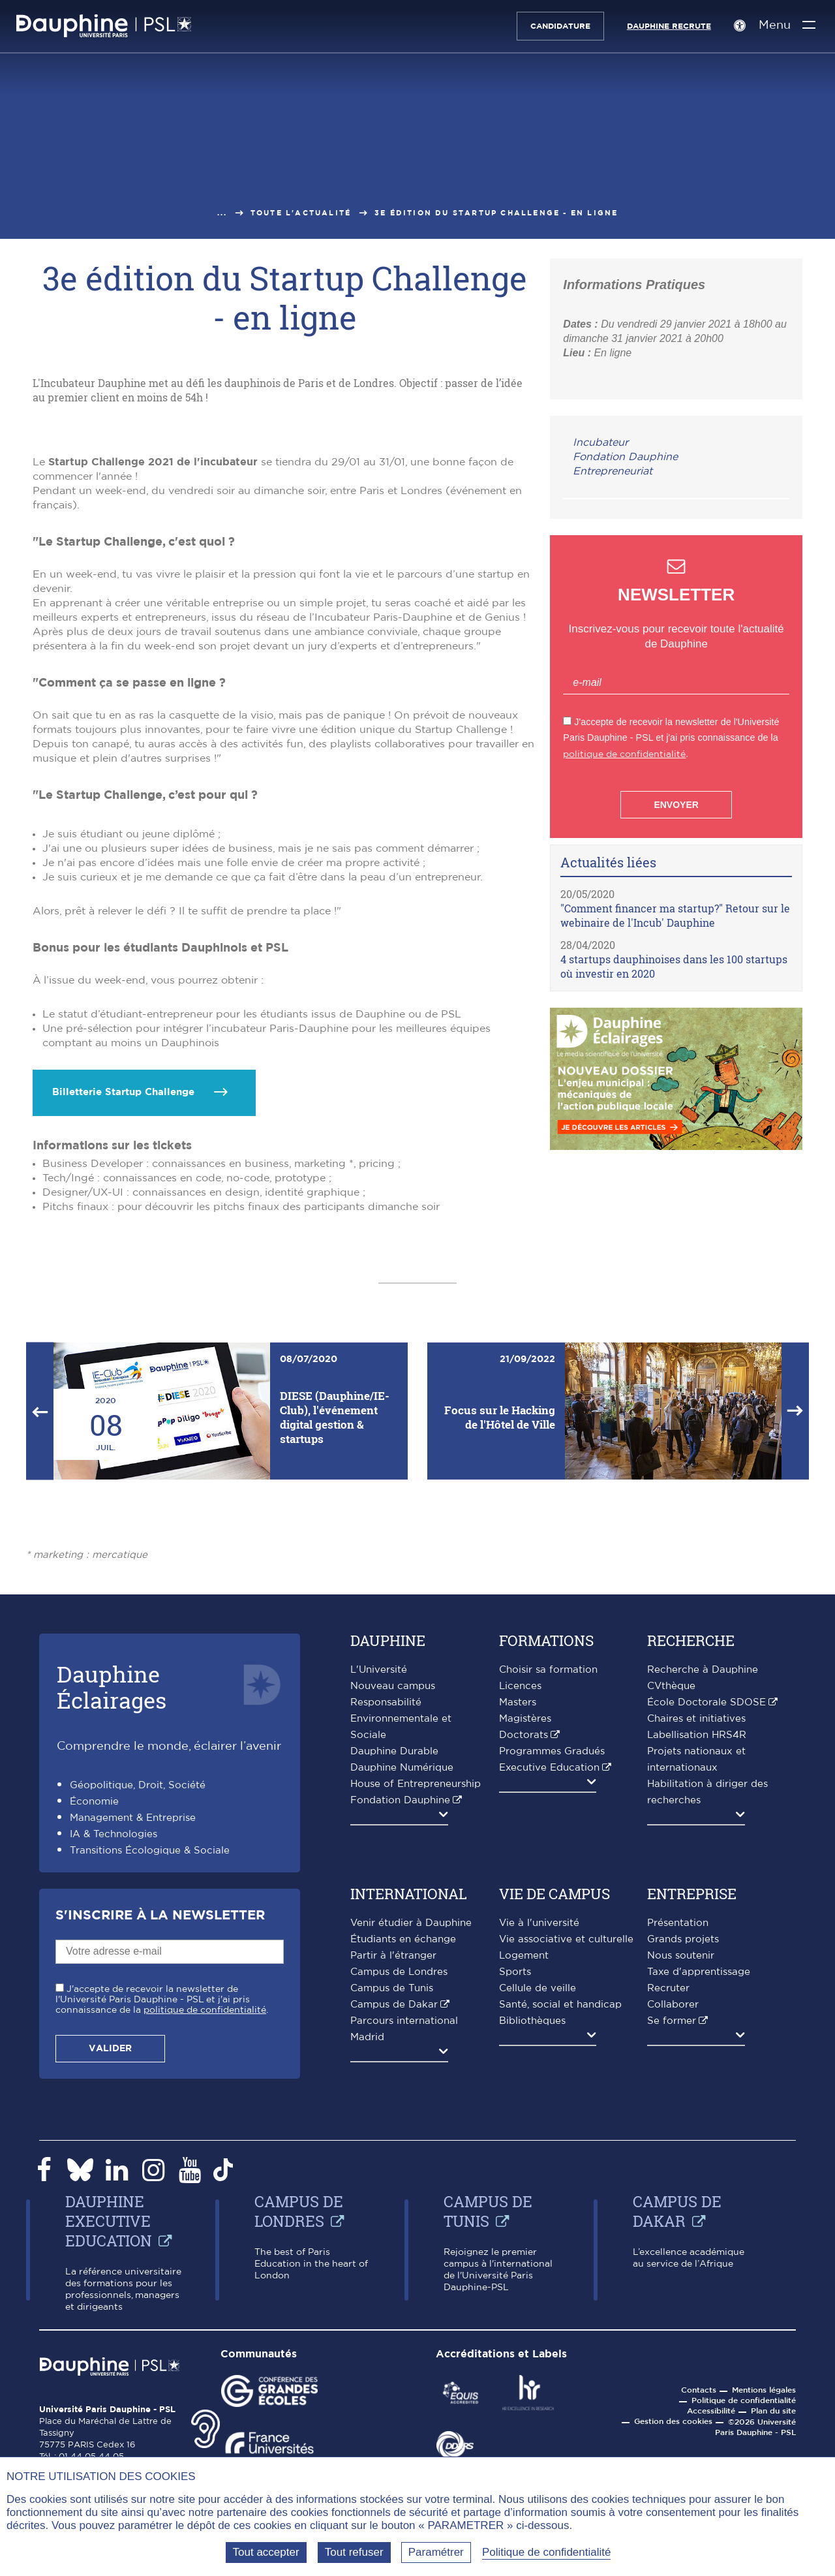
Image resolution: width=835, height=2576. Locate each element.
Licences (520, 1893)
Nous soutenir (680, 2162)
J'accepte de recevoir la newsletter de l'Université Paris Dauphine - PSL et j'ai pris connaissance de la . (161, 2207)
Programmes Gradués (552, 1958)
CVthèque (671, 1893)
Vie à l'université (539, 2130)
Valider (110, 2255)
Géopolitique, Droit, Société (137, 1992)
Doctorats (523, 1942)
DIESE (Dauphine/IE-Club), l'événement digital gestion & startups (334, 1624)
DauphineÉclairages (111, 1893)
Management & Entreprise (133, 2025)
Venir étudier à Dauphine (411, 2130)
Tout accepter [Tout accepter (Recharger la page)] (266, 2552)
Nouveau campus (392, 1893)
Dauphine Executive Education (108, 2427)
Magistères (525, 1926)
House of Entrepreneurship (415, 1991)
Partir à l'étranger (393, 2162)
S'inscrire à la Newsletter (160, 2122)
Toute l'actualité (300, 213)
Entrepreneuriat (612, 471)
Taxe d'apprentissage (698, 2179)
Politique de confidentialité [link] (546, 2552)
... (222, 213)
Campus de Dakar (394, 2211)
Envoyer (676, 804)
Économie (94, 2008)
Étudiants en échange (403, 2146)
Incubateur (600, 442)
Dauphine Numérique (401, 1974)
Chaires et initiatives (696, 1926)
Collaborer (673, 2211)
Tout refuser (354, 2552)
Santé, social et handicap (560, 2211)
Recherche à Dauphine (702, 1877)
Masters (517, 1909)
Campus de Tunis (391, 2195)
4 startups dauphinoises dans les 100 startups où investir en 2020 (673, 966)
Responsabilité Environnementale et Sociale (400, 1925)
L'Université (378, 1877)
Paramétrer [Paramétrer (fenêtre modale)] (436, 2552)
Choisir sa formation (548, 1877)
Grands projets (683, 2146)
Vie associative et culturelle (566, 2146)
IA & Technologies (113, 2041)
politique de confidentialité (624, 754)
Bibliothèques (532, 2228)
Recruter (668, 2195)
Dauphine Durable (394, 1958)
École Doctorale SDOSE (706, 1909)
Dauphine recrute (664, 26)
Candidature (555, 26)
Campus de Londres (399, 2179)
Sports (515, 2179)
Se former (671, 2228)
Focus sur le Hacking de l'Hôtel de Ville (499, 1624)
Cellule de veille (537, 2195)
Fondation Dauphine (625, 457)
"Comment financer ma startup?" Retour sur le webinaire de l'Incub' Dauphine (675, 915)
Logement (524, 2162)
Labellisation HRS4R (696, 1942)
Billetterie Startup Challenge (123, 1299)
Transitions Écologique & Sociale (150, 2057)
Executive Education (549, 1974)
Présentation (677, 2130)
